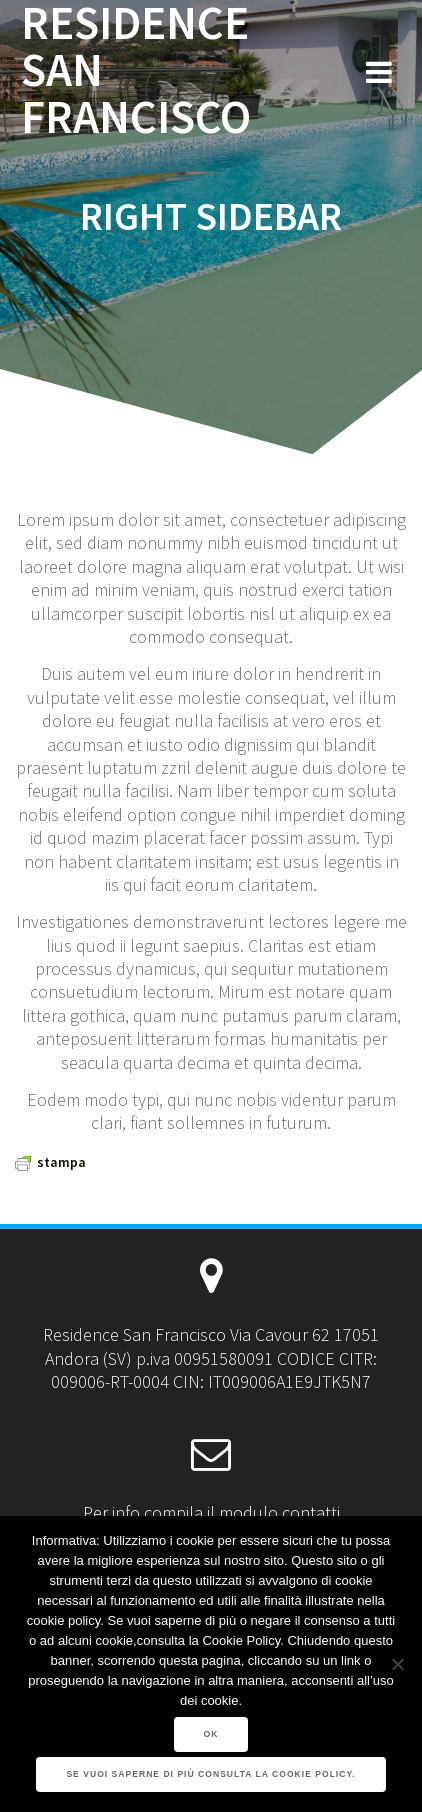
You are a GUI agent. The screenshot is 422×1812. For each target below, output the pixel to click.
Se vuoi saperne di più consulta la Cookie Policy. (210, 1774)
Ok (211, 1734)
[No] (397, 1664)
